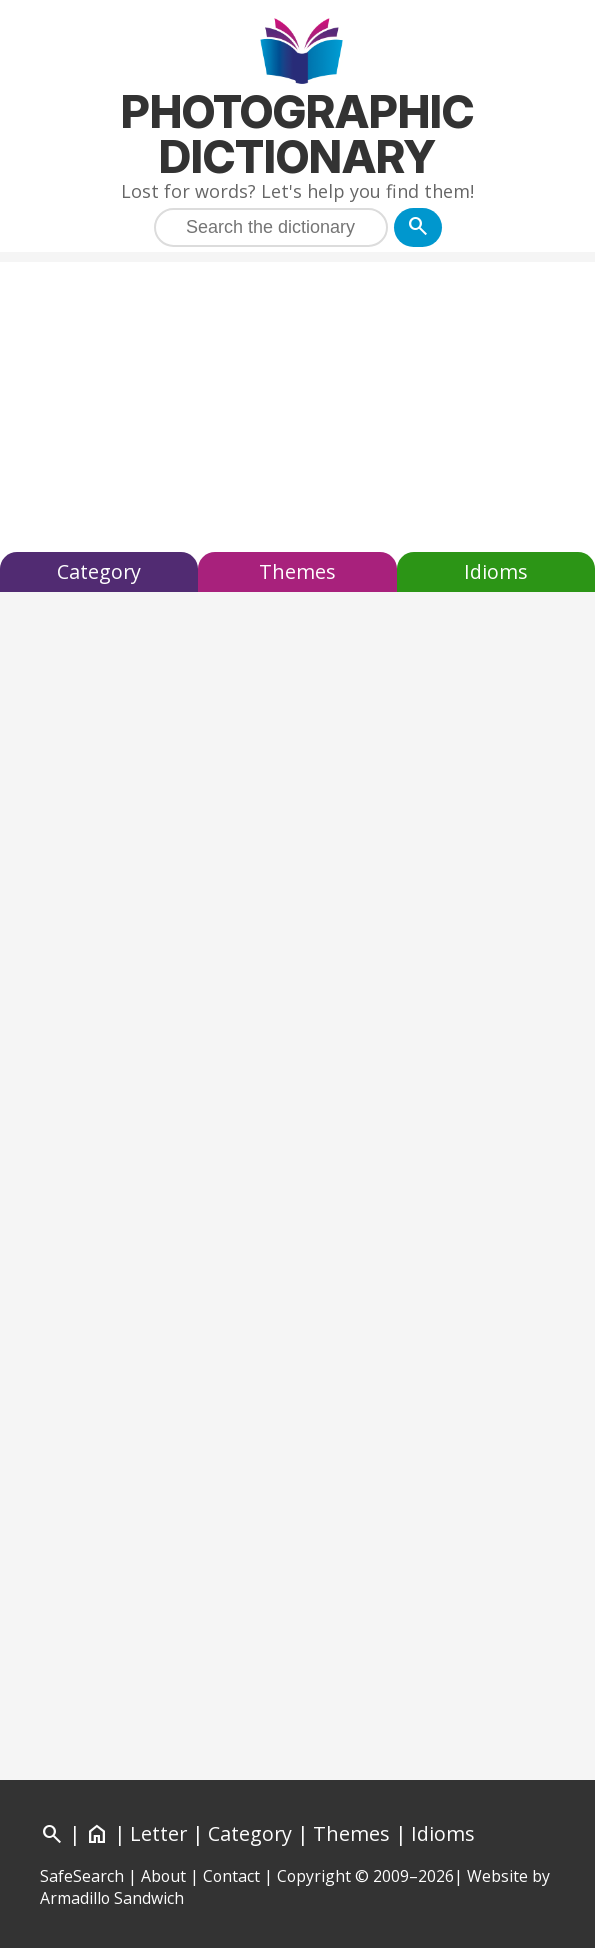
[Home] (97, 1833)
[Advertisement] (297, 402)
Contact (231, 1876)
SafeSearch (82, 1876)
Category (99, 571)
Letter (158, 1833)
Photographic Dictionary (297, 134)
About (163, 1876)
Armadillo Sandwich (112, 1898)
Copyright (314, 1876)
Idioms (496, 571)
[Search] (418, 227)
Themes (297, 571)
